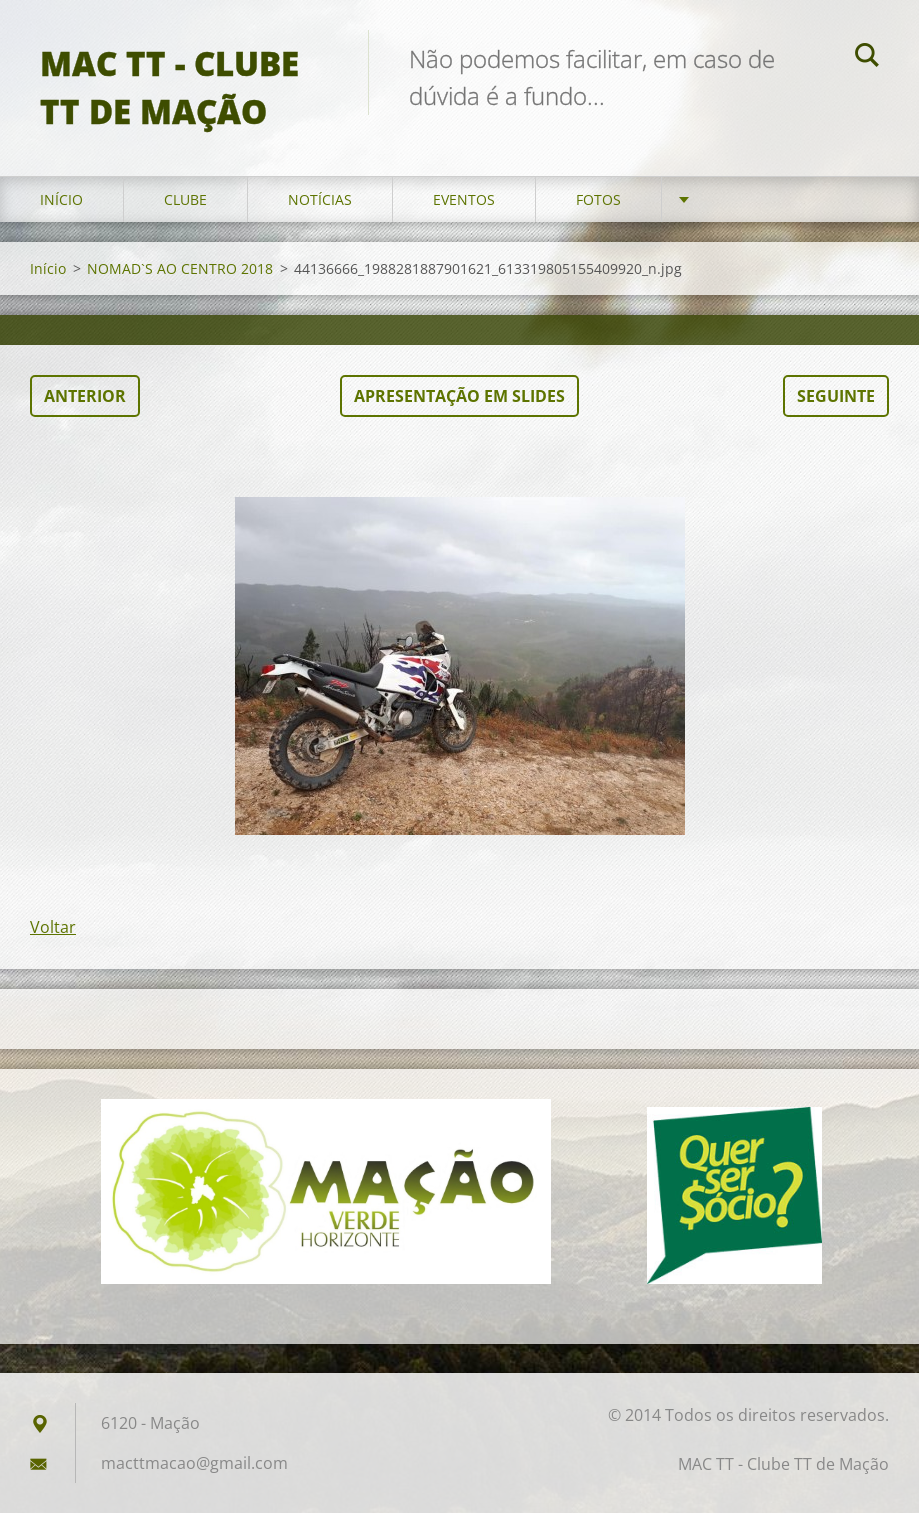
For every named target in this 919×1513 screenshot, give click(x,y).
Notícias (320, 199)
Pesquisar (867, 58)
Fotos (598, 199)
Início (61, 199)
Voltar (53, 927)
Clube (185, 199)
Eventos (464, 199)
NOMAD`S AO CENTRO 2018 (180, 268)
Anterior (85, 396)
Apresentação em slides (459, 396)
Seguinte (836, 396)
